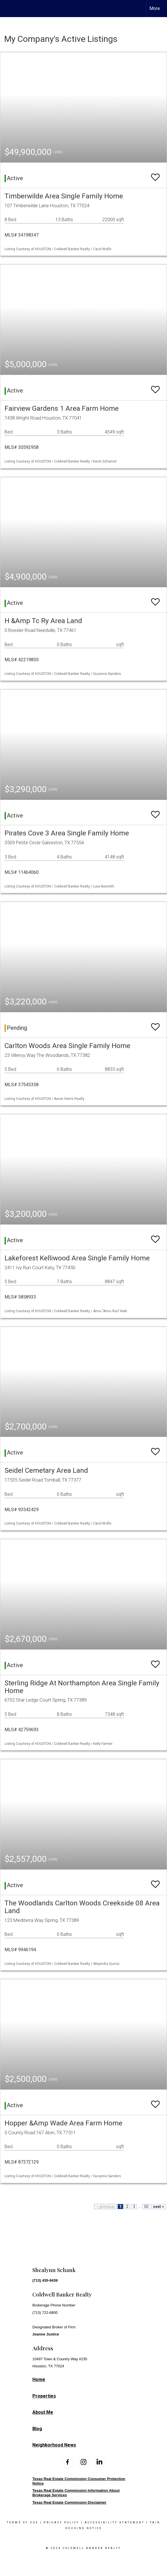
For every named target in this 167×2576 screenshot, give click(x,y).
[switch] (155, 174)
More (154, 8)
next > (158, 2206)
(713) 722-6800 (45, 2312)
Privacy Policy (61, 2522)
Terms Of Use (22, 2522)
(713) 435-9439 (45, 2280)
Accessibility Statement (115, 2522)
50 (146, 2206)
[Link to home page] (9, 8)
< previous (105, 2206)
